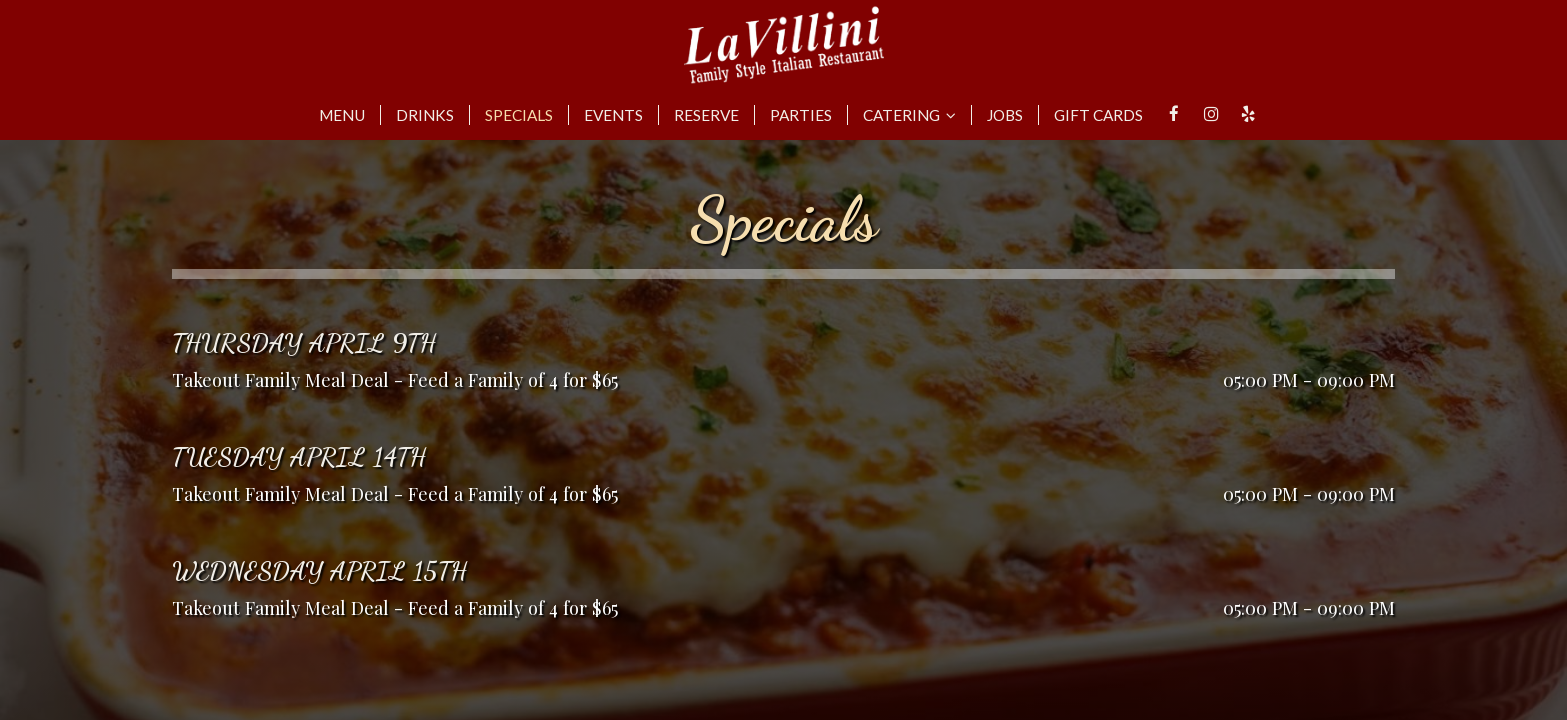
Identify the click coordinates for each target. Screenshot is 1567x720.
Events (613, 115)
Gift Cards (1098, 115)
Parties (801, 115)
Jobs (1005, 115)
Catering (909, 115)
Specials (519, 115)
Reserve (706, 115)
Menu (342, 115)
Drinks (425, 115)
